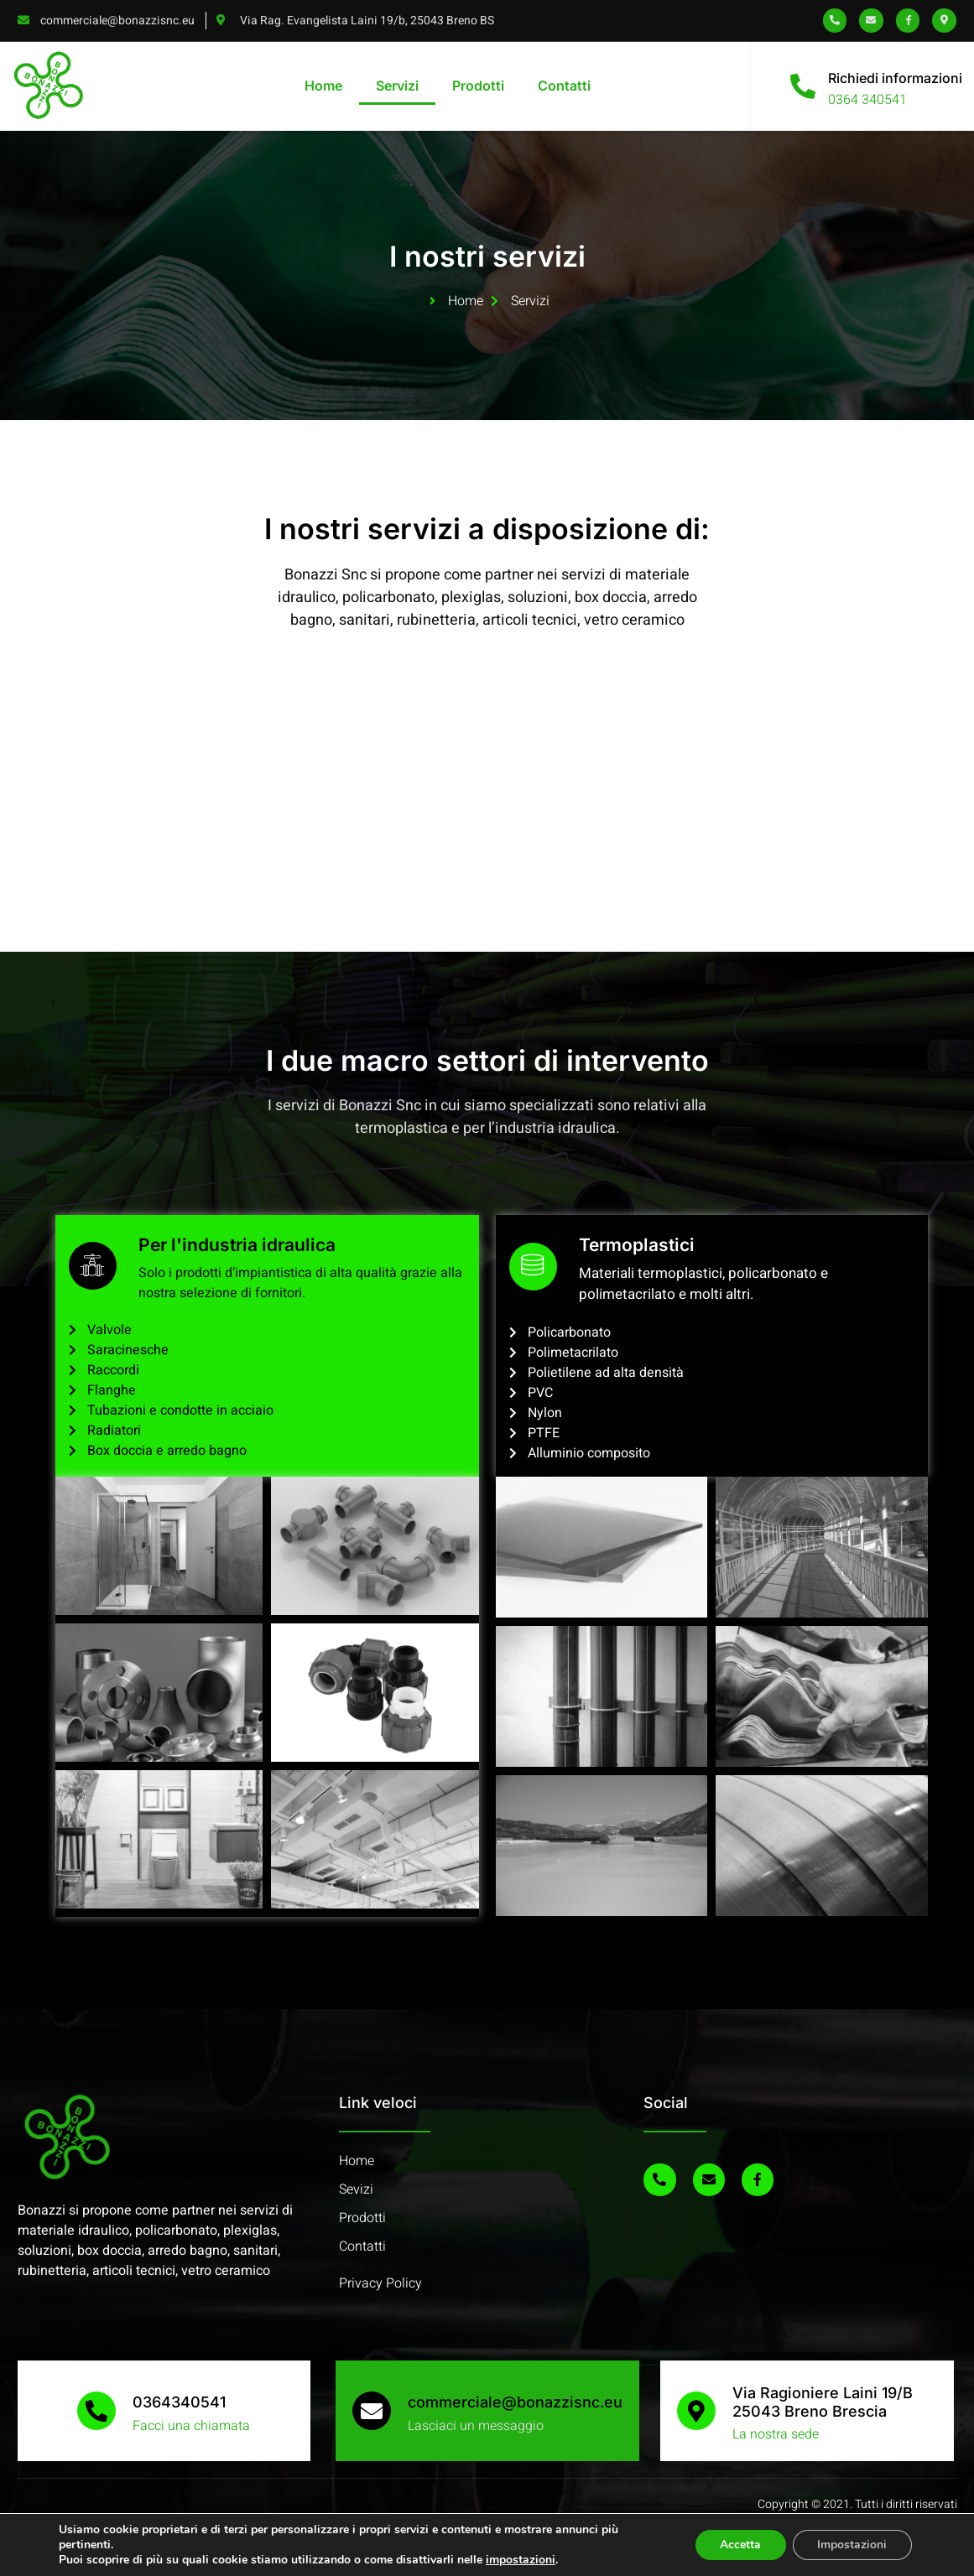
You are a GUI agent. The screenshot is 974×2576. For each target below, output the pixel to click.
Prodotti (478, 85)
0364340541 (179, 2402)
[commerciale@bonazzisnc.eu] (371, 2411)
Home (323, 85)
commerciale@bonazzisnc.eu (515, 2402)
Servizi (397, 85)
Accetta (739, 2545)
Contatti (564, 85)
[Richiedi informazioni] (802, 86)
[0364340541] (96, 2411)
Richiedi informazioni (895, 78)
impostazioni (520, 2560)
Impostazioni (852, 2545)
